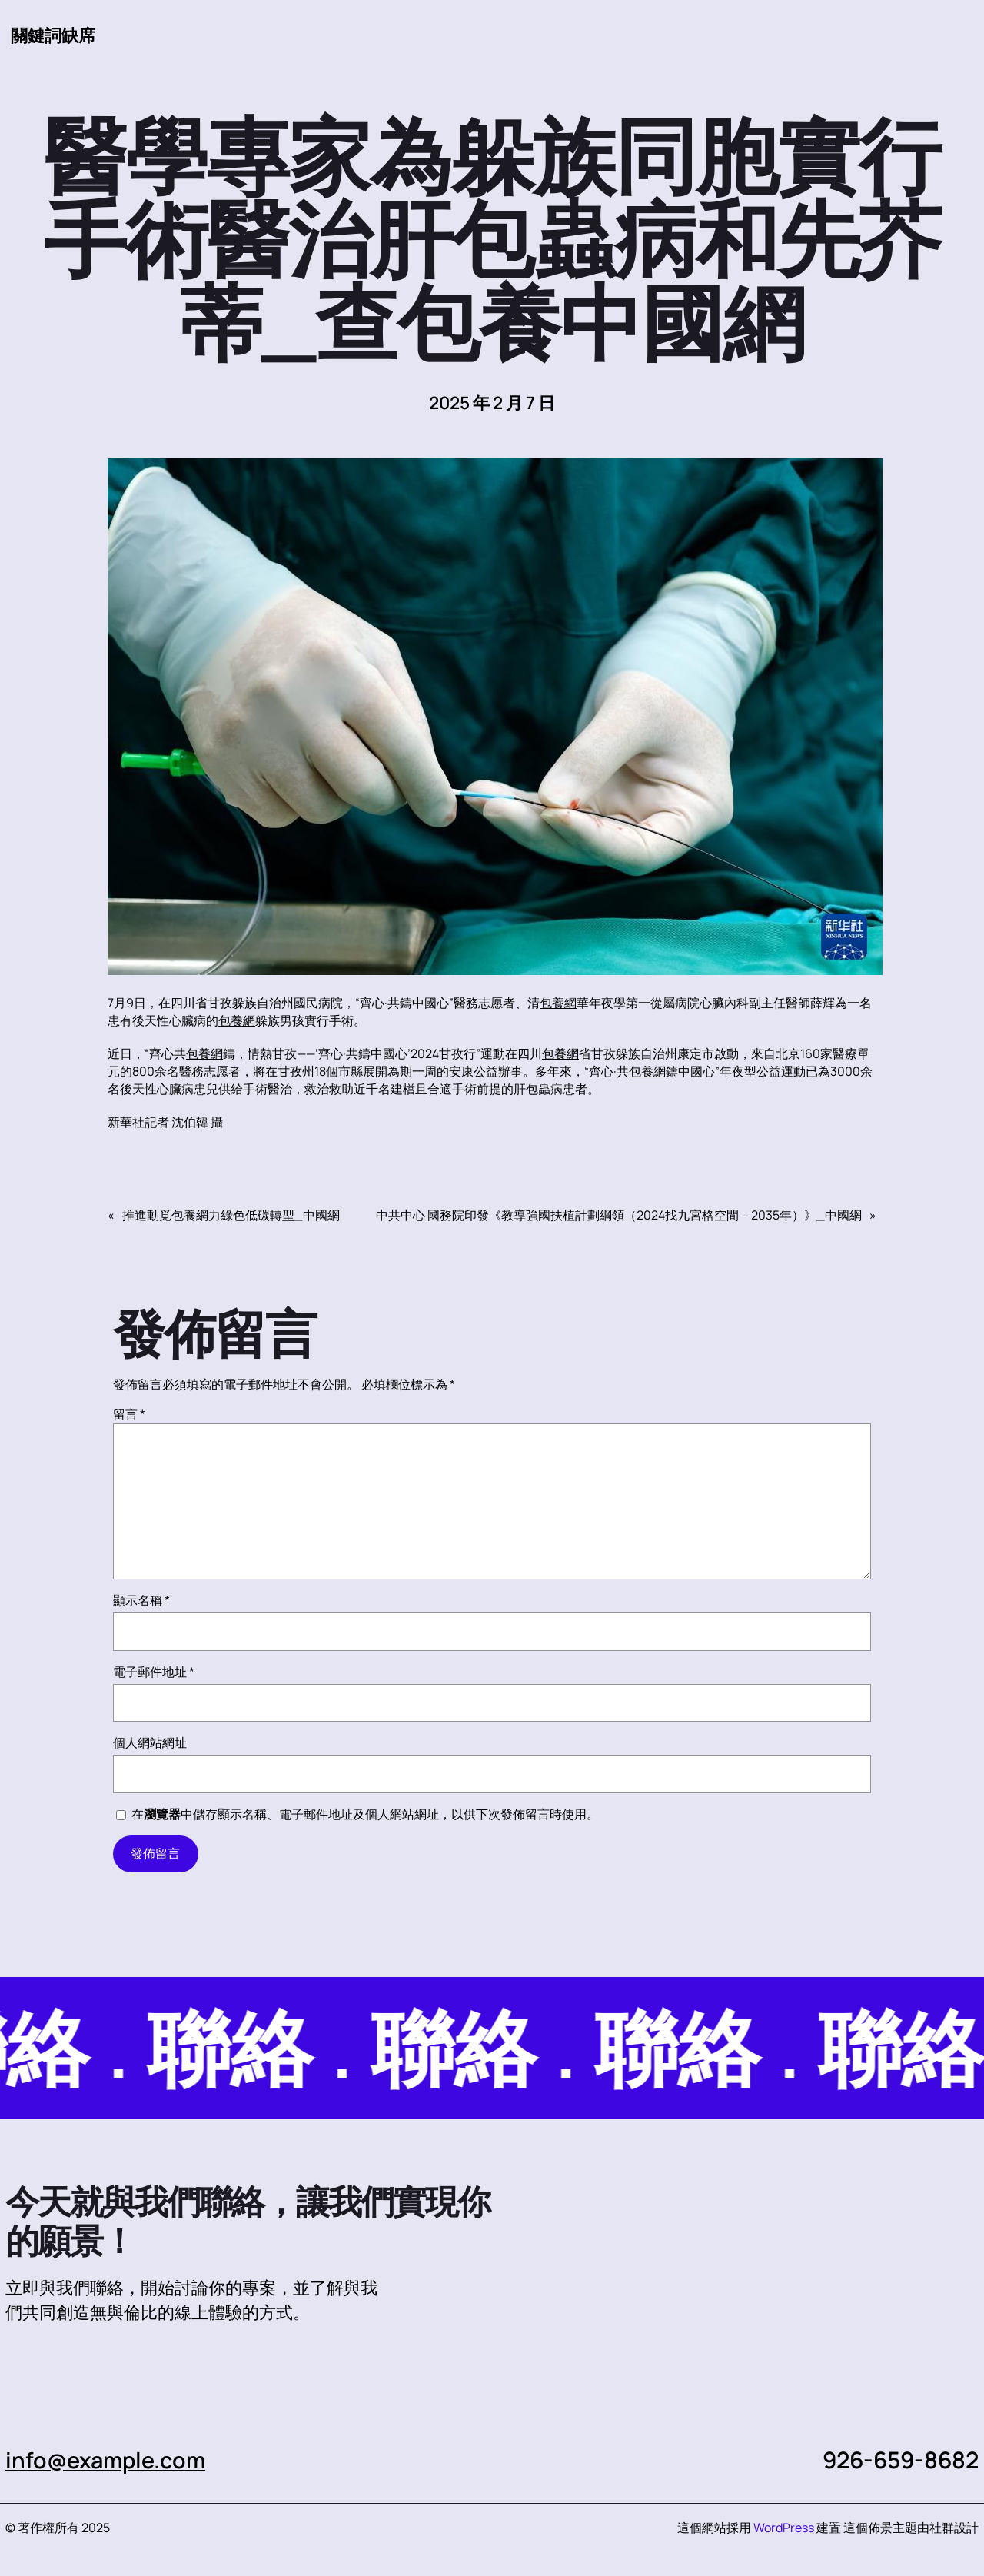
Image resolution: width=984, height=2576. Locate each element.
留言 (129, 1414)
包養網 (558, 1003)
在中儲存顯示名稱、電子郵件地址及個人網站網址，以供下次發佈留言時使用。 (365, 1814)
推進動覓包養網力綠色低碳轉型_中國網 (231, 1215)
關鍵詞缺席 (53, 35)
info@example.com (108, 2460)
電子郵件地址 (153, 1672)
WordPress (783, 2528)
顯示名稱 (141, 1601)
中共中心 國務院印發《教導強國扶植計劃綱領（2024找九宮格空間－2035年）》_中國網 (619, 1215)
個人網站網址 (150, 1743)
